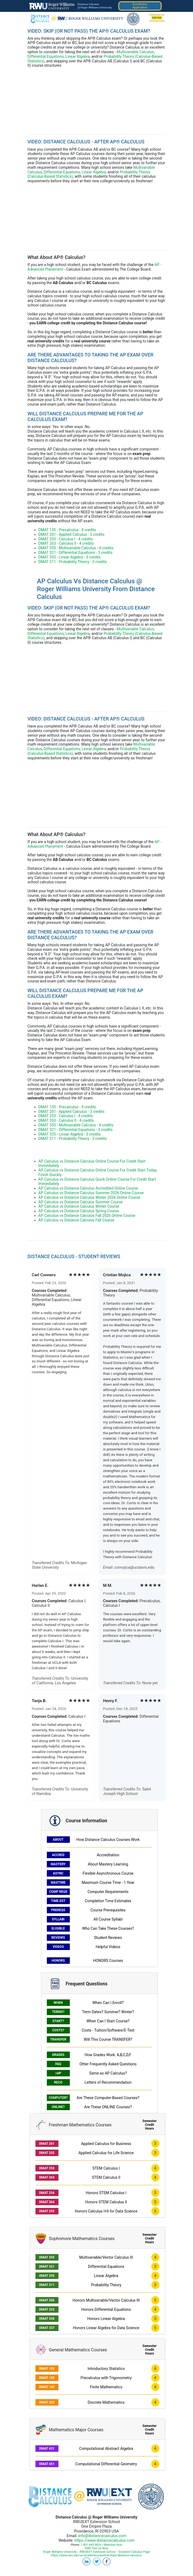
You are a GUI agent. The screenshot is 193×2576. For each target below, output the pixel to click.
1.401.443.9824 (91, 2545)
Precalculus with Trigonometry (106, 2378)
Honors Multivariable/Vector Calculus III (106, 2300)
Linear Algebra (78, 56)
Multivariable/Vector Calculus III (106, 2257)
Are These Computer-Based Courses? (108, 2098)
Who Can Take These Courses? (108, 1928)
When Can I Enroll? (108, 2003)
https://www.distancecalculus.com (104, 2540)
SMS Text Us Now (96, 2548)
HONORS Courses (108, 1960)
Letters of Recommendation (108, 2082)
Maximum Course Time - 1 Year (108, 1882)
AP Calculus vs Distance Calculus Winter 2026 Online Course (89, 1197)
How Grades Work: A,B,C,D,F (108, 2055)
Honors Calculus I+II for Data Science (106, 2211)
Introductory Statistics (106, 2368)
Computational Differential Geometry (106, 2464)
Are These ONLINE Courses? (108, 2107)
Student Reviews (108, 1937)
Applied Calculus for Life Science (106, 2153)
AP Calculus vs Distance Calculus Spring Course (78, 1211)
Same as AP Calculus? (108, 2073)
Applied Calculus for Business (106, 2143)
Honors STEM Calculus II (106, 2202)
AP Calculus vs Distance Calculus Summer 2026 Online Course (91, 1193)
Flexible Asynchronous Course (108, 1873)
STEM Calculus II (106, 2177)
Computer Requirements (108, 1892)
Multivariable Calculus (135, 52)
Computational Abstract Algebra (106, 2448)
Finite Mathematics (106, 2387)
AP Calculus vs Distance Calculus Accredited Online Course (88, 1188)
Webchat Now (113, 2545)
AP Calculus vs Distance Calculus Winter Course (78, 1206)
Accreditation (108, 1855)
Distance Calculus (88, 4)
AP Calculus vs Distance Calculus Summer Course (80, 1202)
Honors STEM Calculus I (106, 2193)
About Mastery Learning (108, 1864)
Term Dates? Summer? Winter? (108, 2012)
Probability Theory (106, 2285)
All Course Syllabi (108, 1919)
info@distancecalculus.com (102, 2536)
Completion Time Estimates (108, 1901)
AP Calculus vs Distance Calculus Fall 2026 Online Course (86, 1215)
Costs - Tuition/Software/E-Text (107, 2030)
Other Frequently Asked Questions (107, 2064)
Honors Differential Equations (106, 2309)
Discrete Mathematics (106, 2402)
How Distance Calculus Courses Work (108, 1839)
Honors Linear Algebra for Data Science (106, 2328)
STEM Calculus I (106, 2168)
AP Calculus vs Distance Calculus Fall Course (76, 1220)
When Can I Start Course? (108, 2021)
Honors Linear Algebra (106, 2318)
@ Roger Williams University (95, 7)
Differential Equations (46, 56)
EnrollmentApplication (139, 5)
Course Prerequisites (108, 1910)
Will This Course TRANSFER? (108, 2039)
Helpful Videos (108, 1947)
